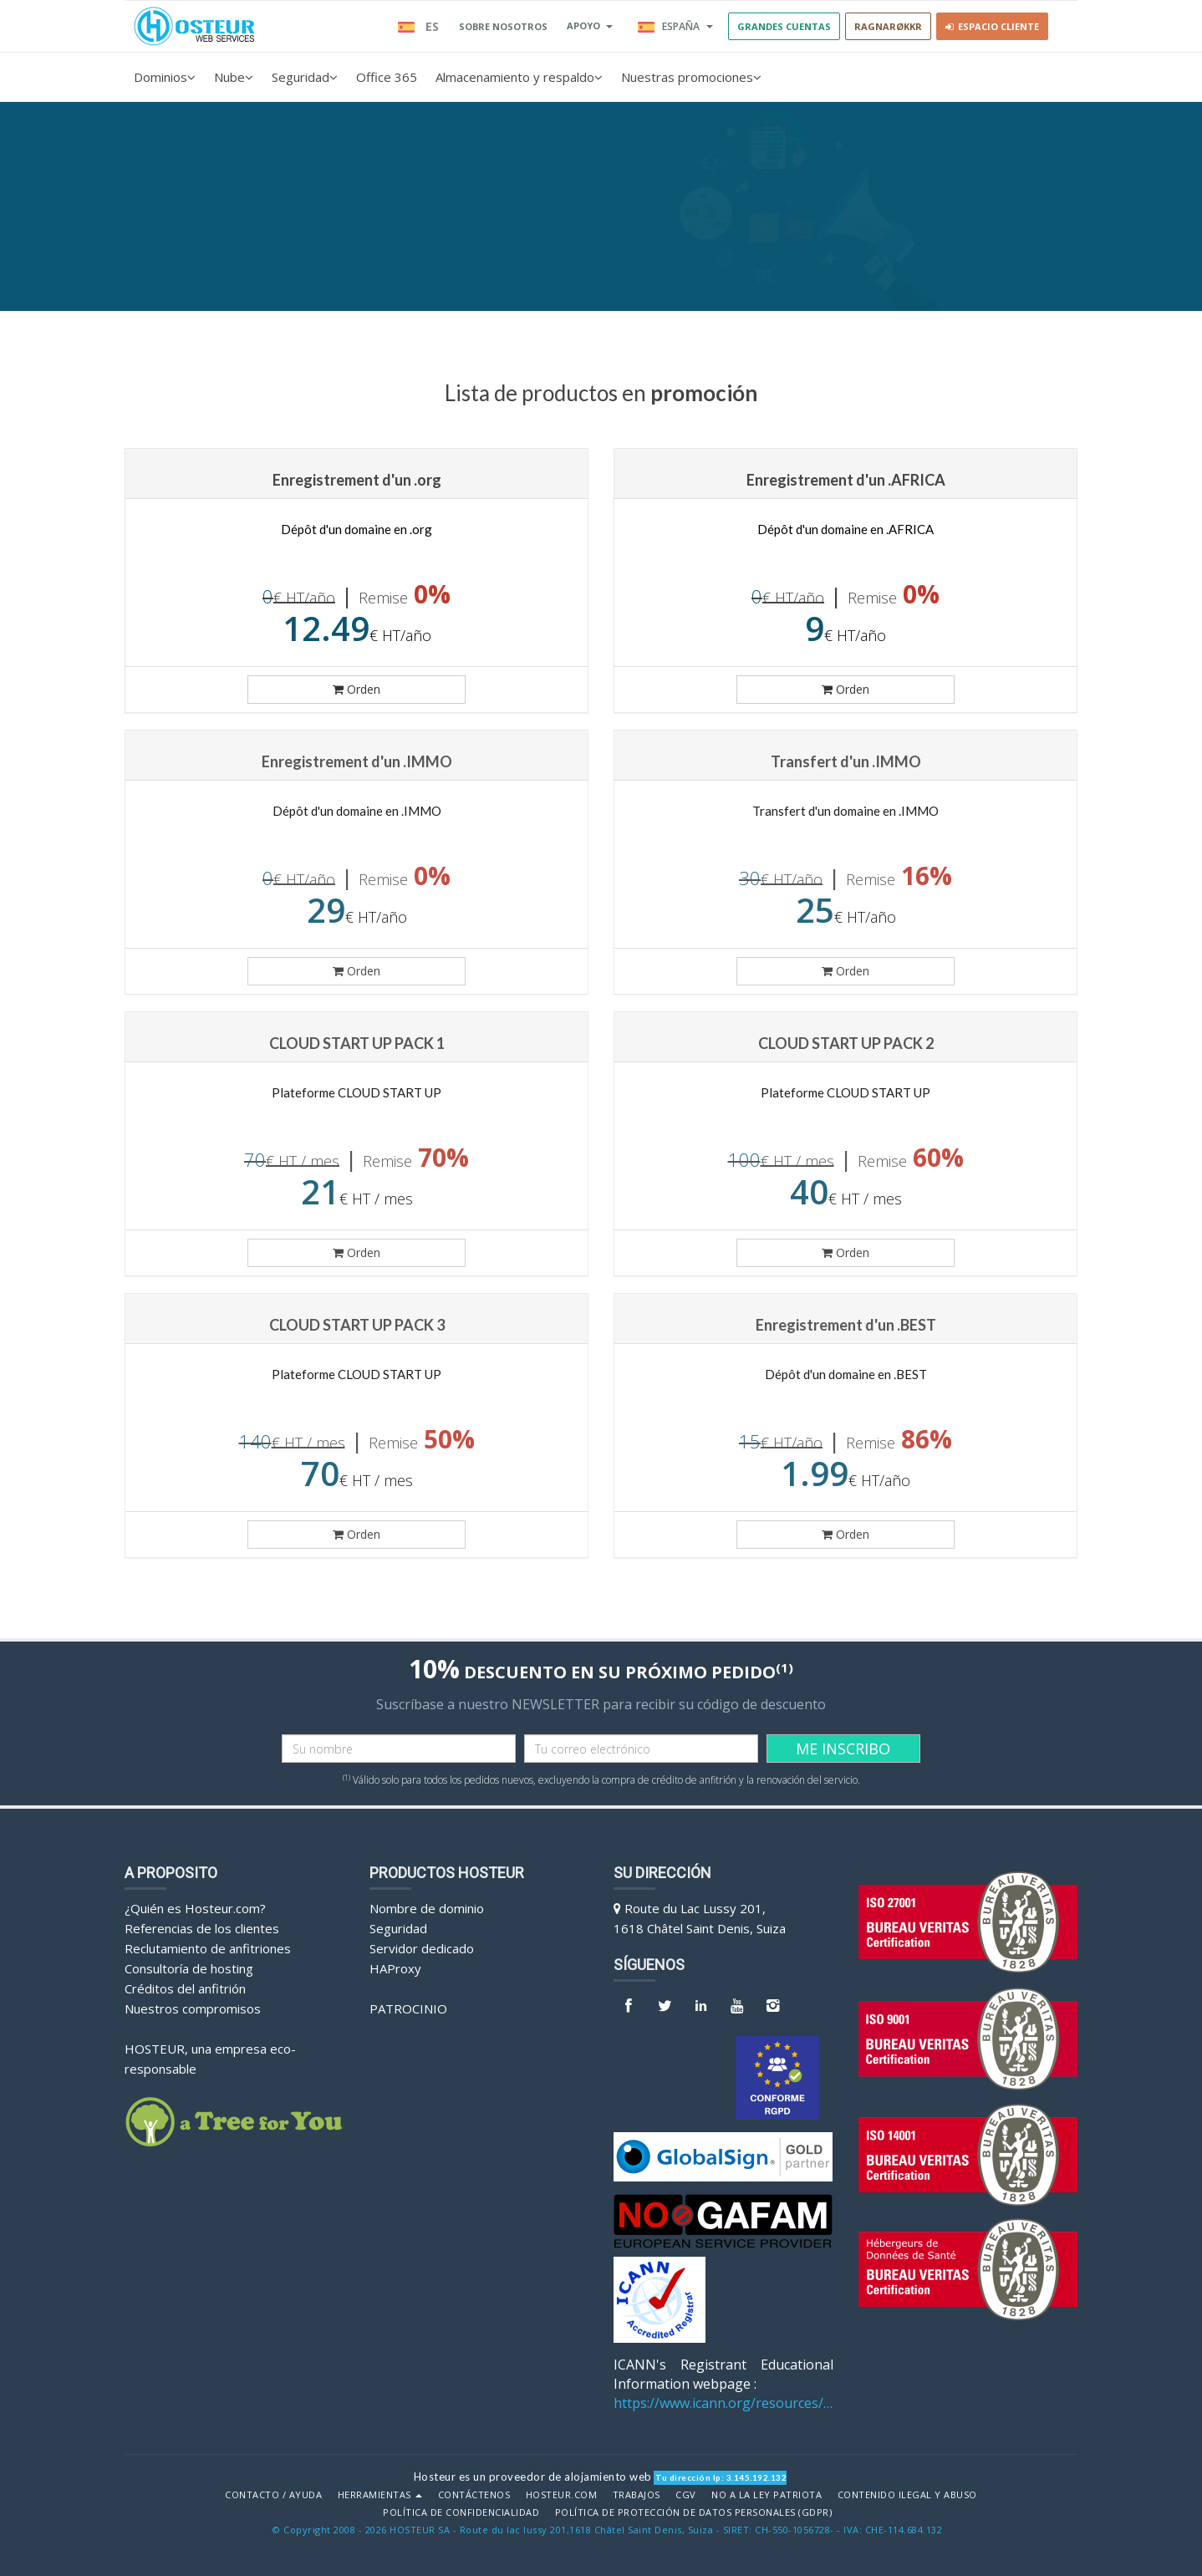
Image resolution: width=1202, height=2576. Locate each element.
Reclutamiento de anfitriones (208, 1948)
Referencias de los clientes (202, 1928)
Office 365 (386, 77)
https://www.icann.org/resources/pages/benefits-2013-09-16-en (723, 2403)
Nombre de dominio (426, 1908)
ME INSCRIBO (843, 1749)
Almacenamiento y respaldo (519, 77)
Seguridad (305, 77)
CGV (685, 2495)
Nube (233, 77)
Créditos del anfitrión (185, 1988)
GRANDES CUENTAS (784, 26)
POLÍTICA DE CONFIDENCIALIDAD (461, 2512)
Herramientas (380, 2495)
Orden (356, 689)
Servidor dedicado (421, 1948)
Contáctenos (474, 2495)
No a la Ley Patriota (766, 2495)
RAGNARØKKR (888, 26)
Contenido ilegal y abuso (907, 2495)
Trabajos (636, 2495)
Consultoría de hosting (189, 1968)
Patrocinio (408, 2008)
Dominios (165, 77)
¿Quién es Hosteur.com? (195, 1908)
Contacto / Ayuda (273, 2495)
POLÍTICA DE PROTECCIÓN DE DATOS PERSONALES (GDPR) (694, 2512)
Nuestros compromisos (193, 2008)
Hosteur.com (562, 2495)
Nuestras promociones (691, 77)
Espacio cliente (992, 26)
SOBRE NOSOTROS (503, 26)
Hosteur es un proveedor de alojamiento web (533, 2476)
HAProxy (395, 1968)
